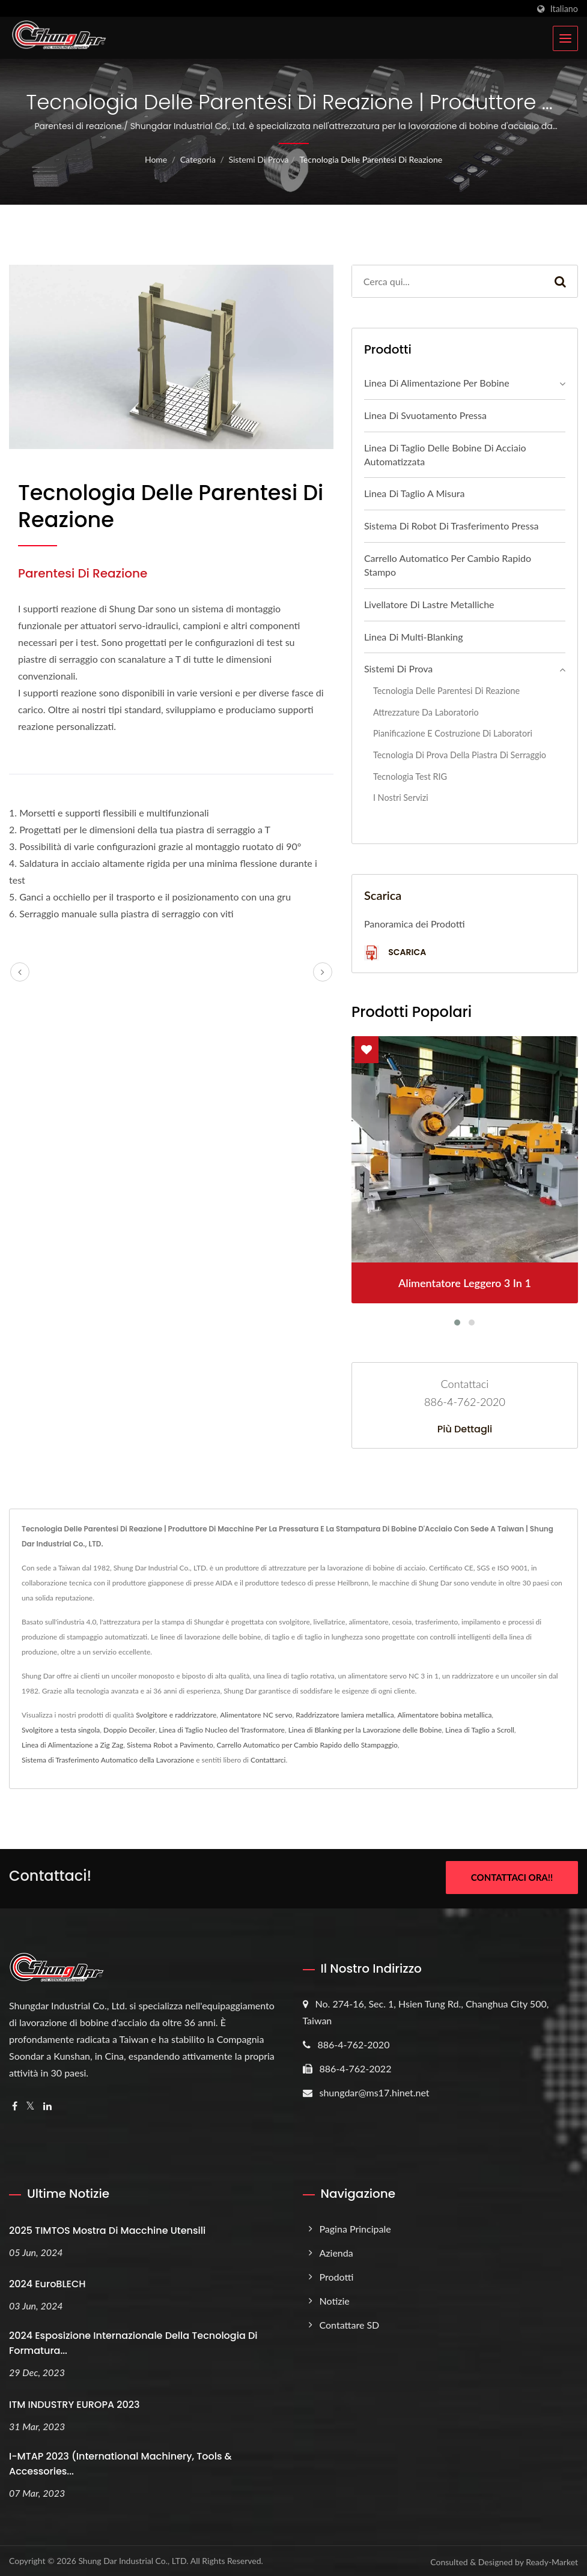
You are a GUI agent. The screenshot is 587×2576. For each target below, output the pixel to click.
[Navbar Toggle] (565, 38)
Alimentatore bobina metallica (444, 1714)
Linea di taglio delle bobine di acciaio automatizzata (445, 454)
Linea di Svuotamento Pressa (425, 415)
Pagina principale (355, 2226)
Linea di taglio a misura (414, 493)
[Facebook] (14, 2104)
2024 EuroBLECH (47, 2282)
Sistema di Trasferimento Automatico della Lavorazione (108, 1759)
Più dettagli (465, 1429)
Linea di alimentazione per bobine (436, 382)
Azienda (336, 2250)
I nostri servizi (400, 797)
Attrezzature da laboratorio (426, 712)
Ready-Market (552, 2560)
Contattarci (268, 1759)
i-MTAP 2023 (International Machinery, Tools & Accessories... (120, 2462)
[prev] (19, 972)
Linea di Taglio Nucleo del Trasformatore (222, 1729)
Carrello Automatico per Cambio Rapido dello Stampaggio (307, 1744)
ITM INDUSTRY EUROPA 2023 (74, 2403)
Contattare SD (350, 2322)
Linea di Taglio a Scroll (479, 1729)
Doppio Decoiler (129, 1729)
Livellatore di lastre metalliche (429, 604)
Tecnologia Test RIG (410, 776)
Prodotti (337, 2274)
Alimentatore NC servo (256, 1714)
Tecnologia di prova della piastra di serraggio (459, 755)
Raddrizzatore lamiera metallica (345, 1714)
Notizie (335, 2298)
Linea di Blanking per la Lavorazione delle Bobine (365, 1729)
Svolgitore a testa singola (61, 1729)
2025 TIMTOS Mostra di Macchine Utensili (107, 2228)
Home (156, 159)
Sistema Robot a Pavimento (170, 1744)
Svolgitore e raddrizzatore (176, 1714)
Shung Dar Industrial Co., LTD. (133, 2559)
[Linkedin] (47, 2104)
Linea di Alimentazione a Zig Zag (72, 1744)
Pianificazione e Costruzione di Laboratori (452, 733)
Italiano (564, 9)
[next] (322, 972)
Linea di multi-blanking (413, 636)
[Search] (448, 281)
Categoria (198, 159)
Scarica (395, 953)
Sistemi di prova (258, 159)
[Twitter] (30, 2104)
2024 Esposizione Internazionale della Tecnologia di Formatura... (133, 2341)
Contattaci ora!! (512, 1877)
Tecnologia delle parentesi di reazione (370, 159)
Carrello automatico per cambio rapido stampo (447, 565)
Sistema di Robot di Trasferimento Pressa (451, 525)
